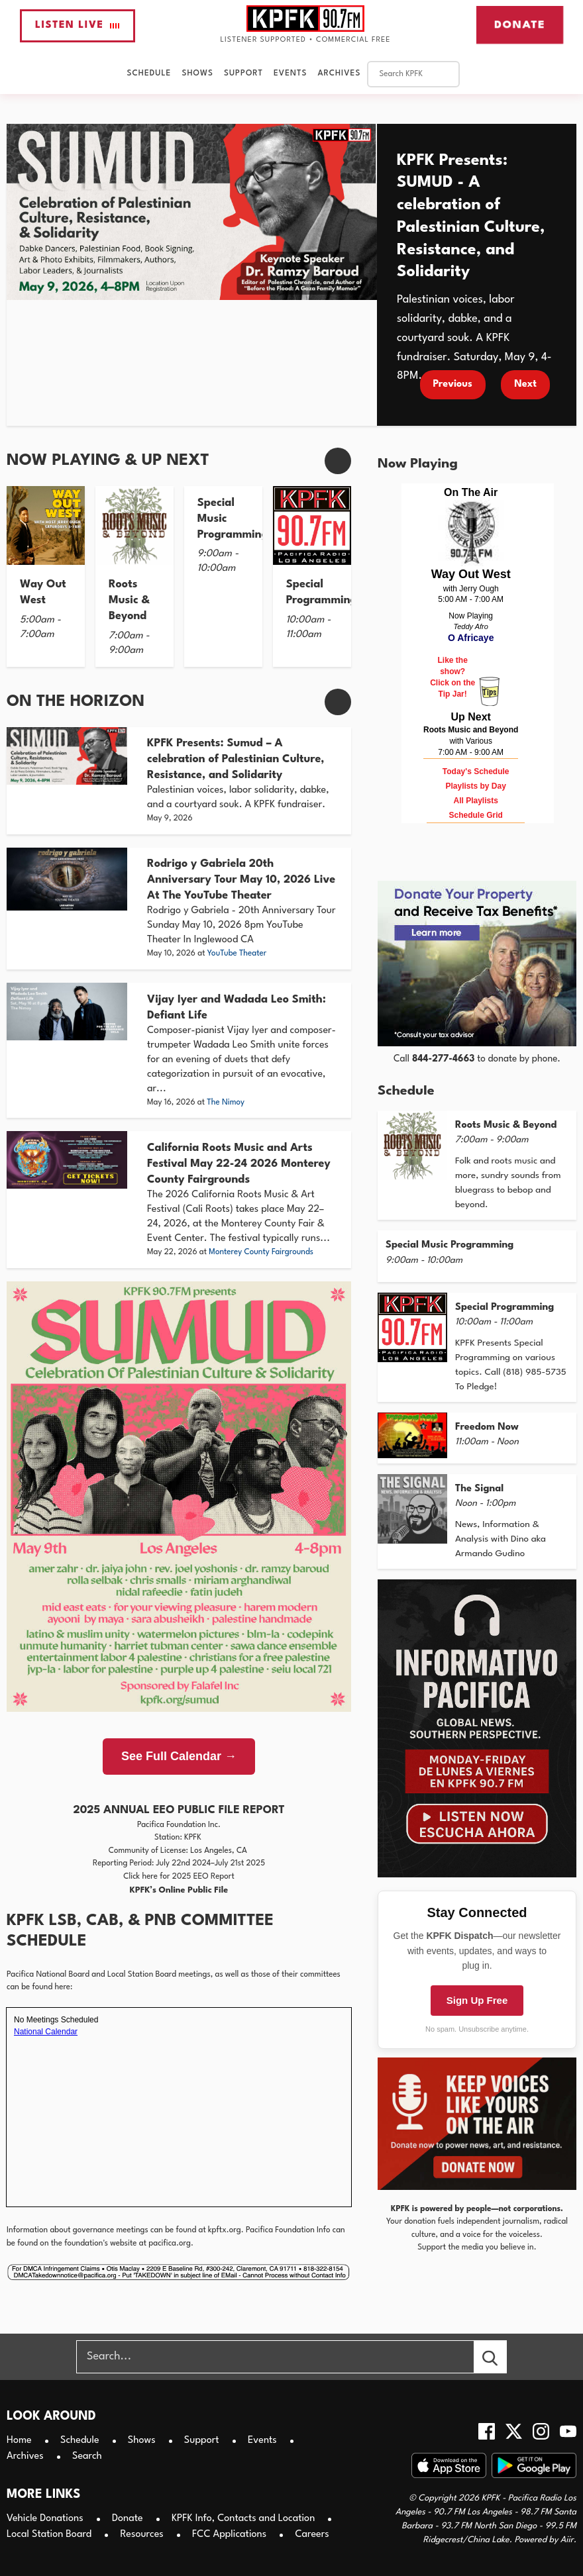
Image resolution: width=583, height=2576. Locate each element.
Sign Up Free (477, 2000)
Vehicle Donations (45, 2519)
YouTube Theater (237, 954)
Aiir (567, 2540)
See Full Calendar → (179, 1756)
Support (243, 73)
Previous (452, 384)
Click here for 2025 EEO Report (179, 1877)
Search (87, 2456)
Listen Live (77, 25)
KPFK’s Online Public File (179, 1890)
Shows (197, 73)
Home (19, 2441)
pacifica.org (169, 2244)
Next (525, 384)
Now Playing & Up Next (108, 461)
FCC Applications (229, 2535)
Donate (519, 24)
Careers (312, 2535)
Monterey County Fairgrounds (261, 1252)
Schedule (149, 73)
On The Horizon (75, 702)
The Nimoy (225, 1103)
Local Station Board (49, 2535)
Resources (141, 2535)
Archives (338, 73)
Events (290, 73)
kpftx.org (224, 2230)
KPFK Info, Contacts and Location (243, 2519)
